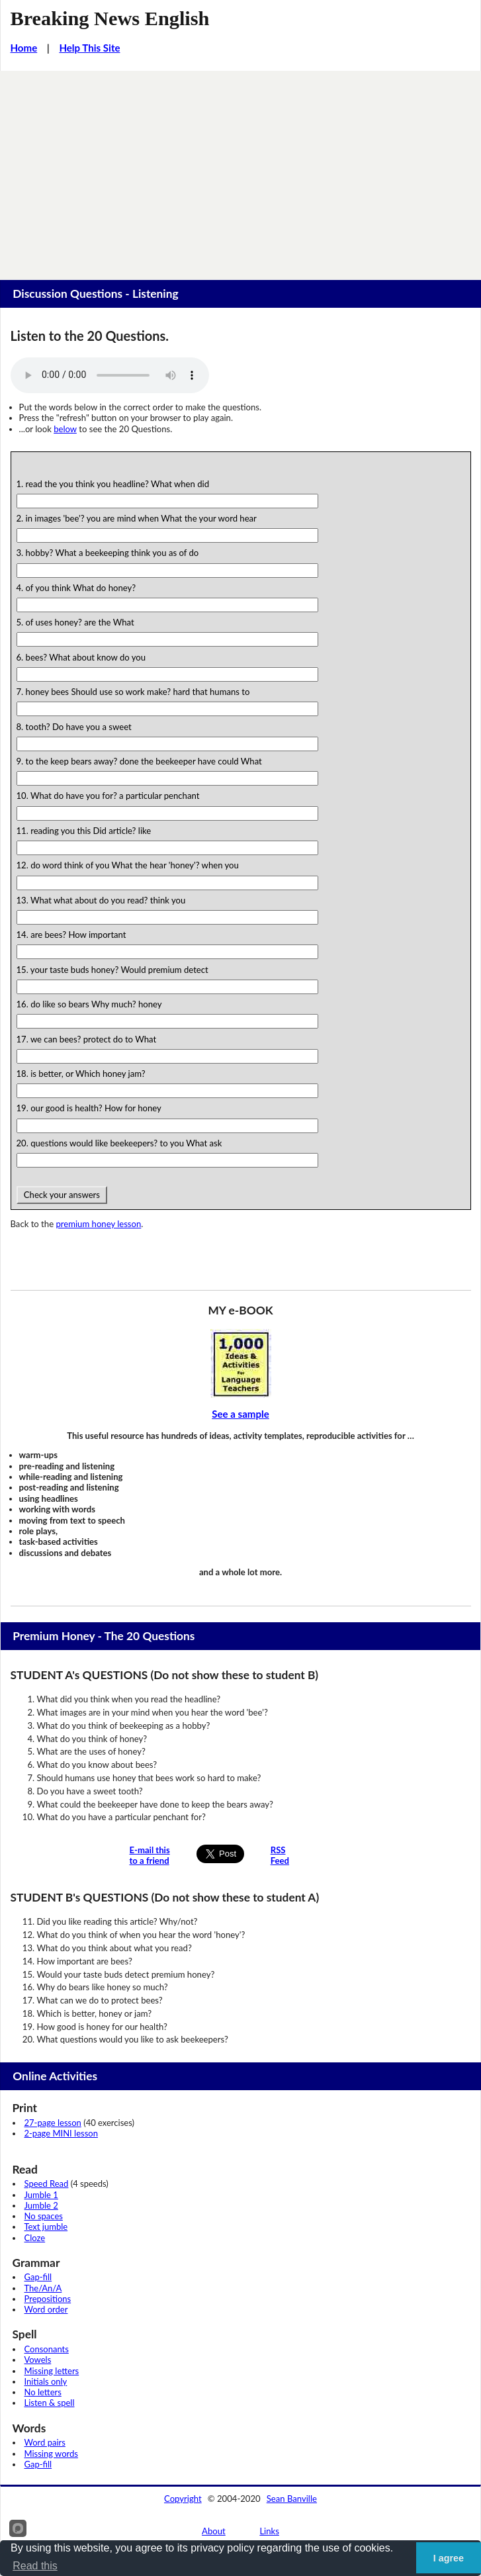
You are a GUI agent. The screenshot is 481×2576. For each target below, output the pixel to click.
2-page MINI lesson (61, 2133)
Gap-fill (38, 2277)
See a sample (240, 1414)
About (214, 2531)
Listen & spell (49, 2402)
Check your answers (62, 1194)
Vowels (38, 2359)
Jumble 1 (41, 2194)
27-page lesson (52, 2122)
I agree (448, 2558)
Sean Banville (292, 2498)
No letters (43, 2392)
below (65, 429)
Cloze (35, 2237)
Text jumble (46, 2226)
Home (24, 48)
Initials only (45, 2381)
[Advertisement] (240, 170)
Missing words (51, 2453)
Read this (35, 2565)
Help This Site (89, 48)
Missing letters (51, 2371)
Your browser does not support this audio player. (110, 375)
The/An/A (43, 2288)
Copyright (183, 2498)
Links (269, 2531)
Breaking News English (110, 18)
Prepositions (47, 2298)
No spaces (43, 2216)
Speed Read (46, 2183)
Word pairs (45, 2442)
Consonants (46, 2349)
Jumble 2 (41, 2205)
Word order (46, 2309)
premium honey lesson (98, 1224)
